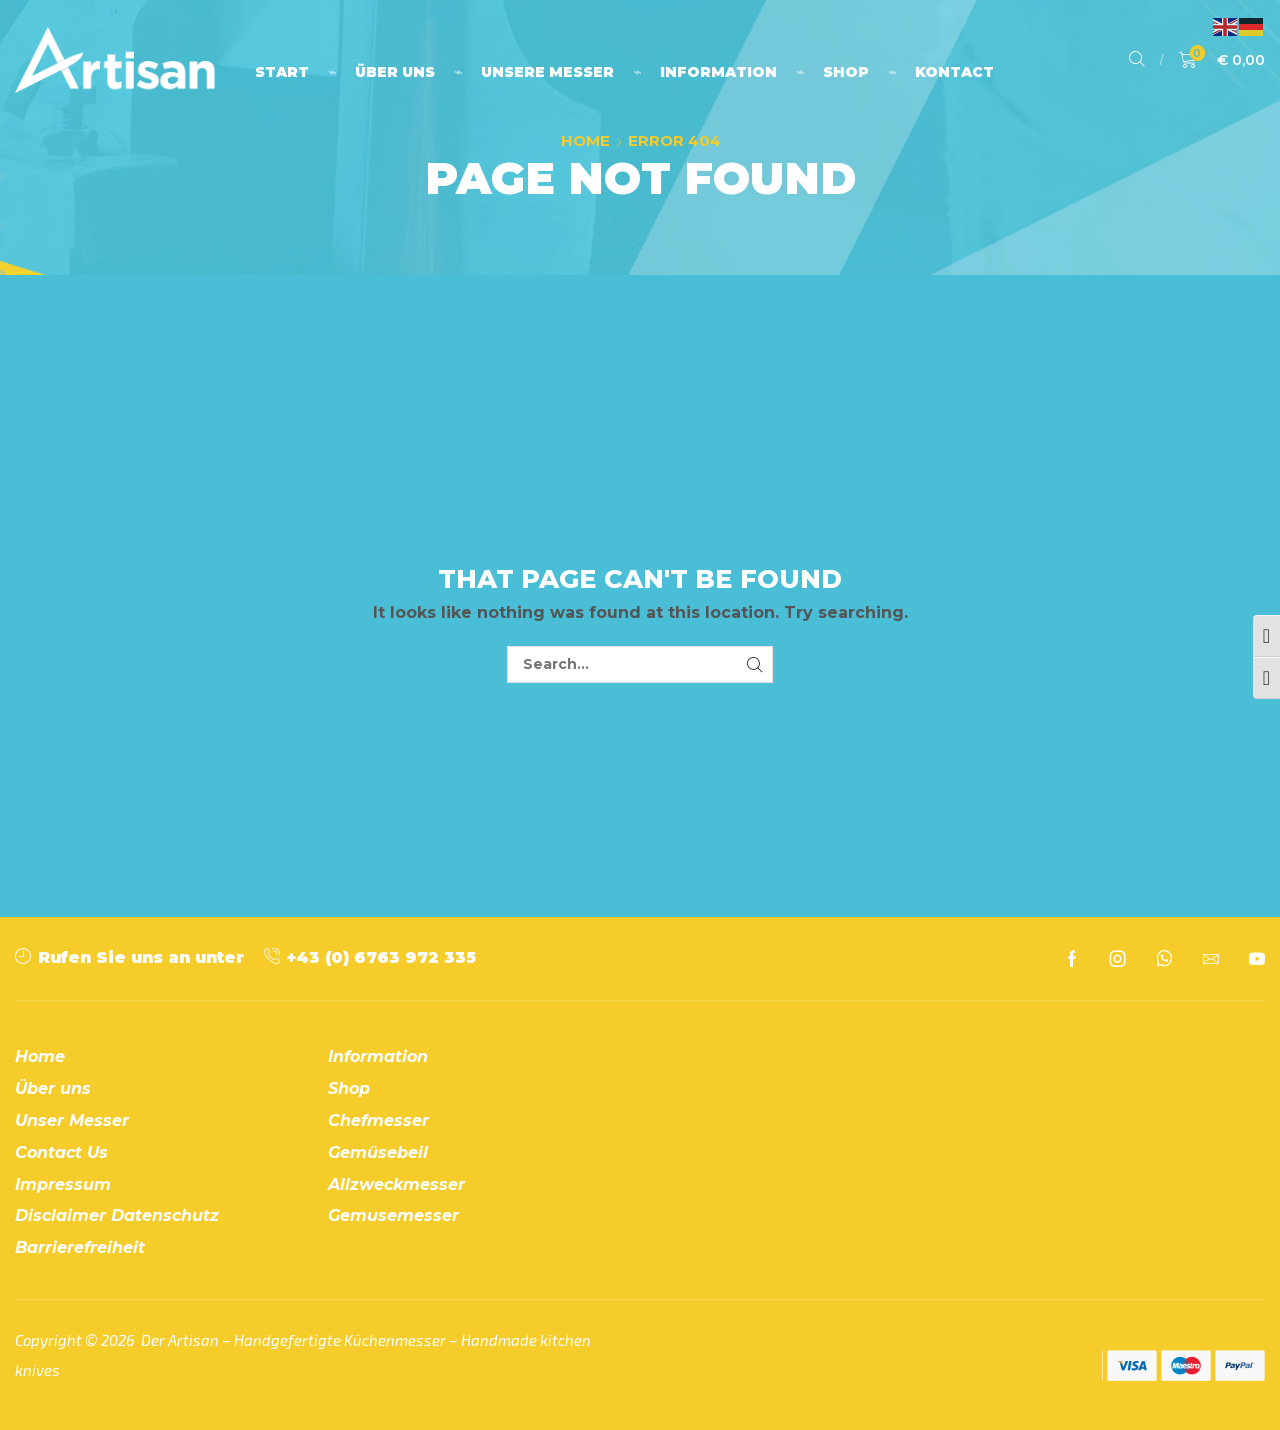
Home (585, 140)
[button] (1137, 60)
